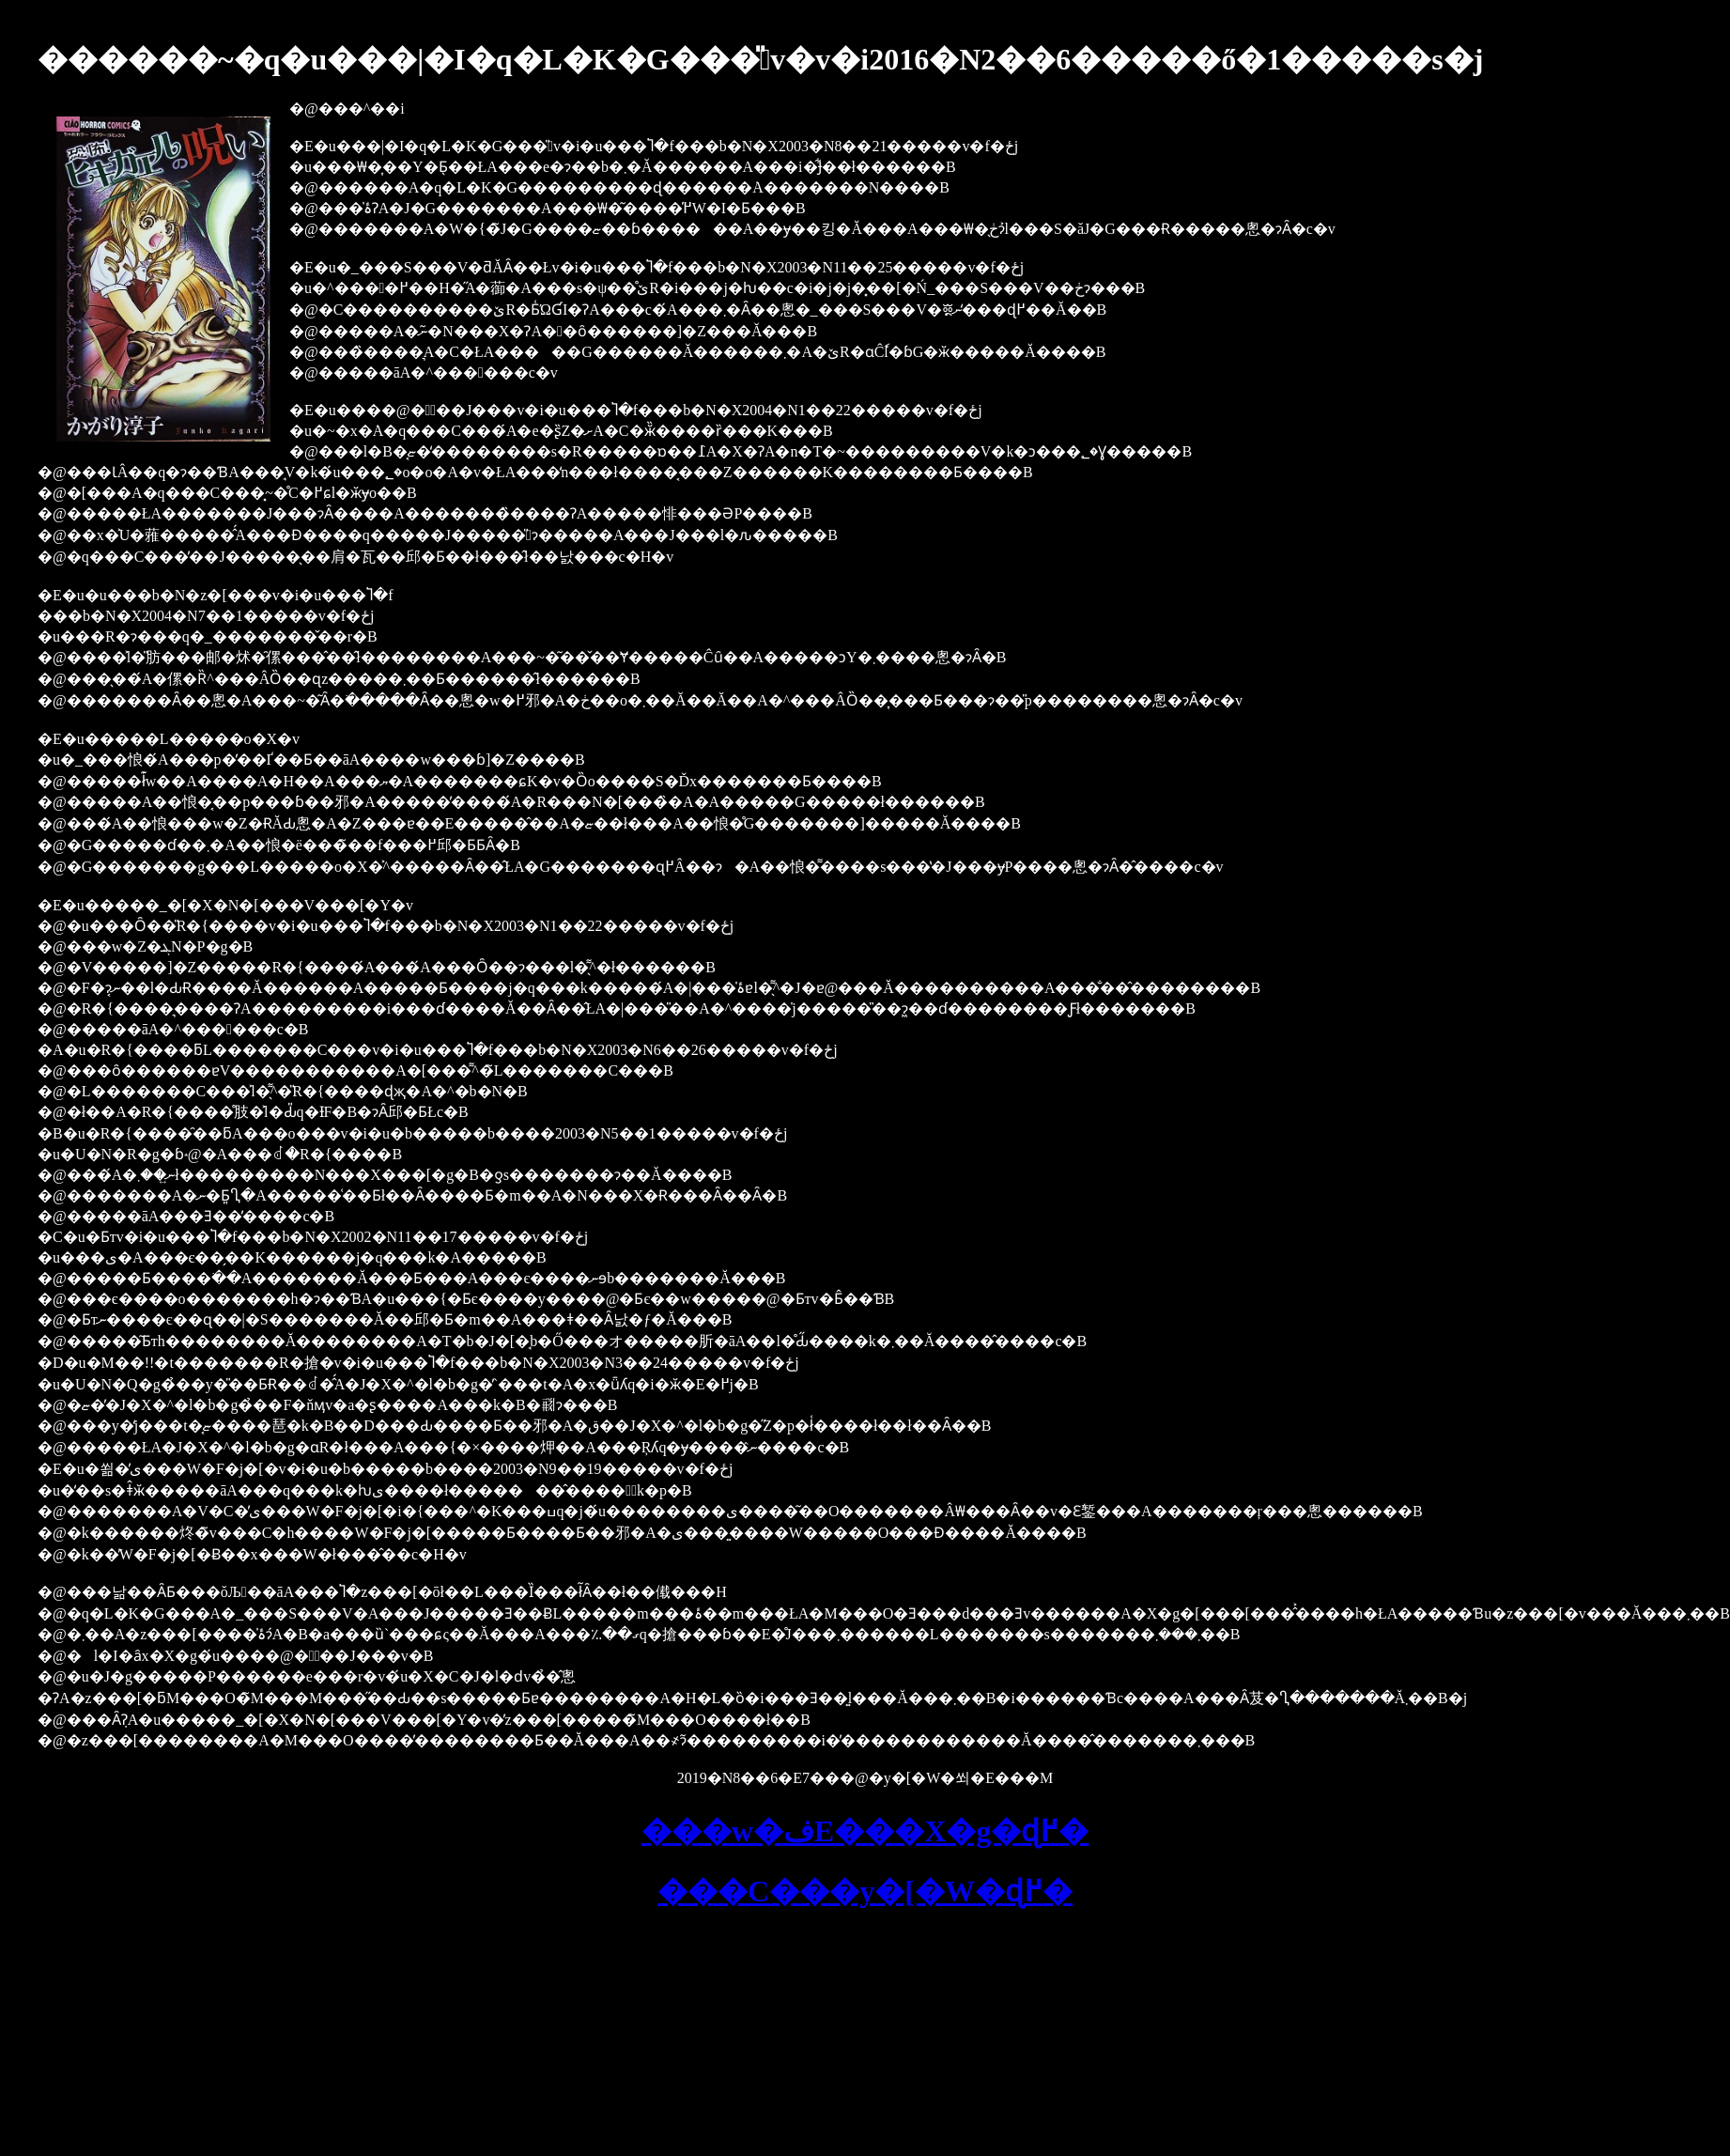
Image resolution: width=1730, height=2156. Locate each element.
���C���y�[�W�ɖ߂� (865, 1891)
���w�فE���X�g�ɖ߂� (865, 1831)
